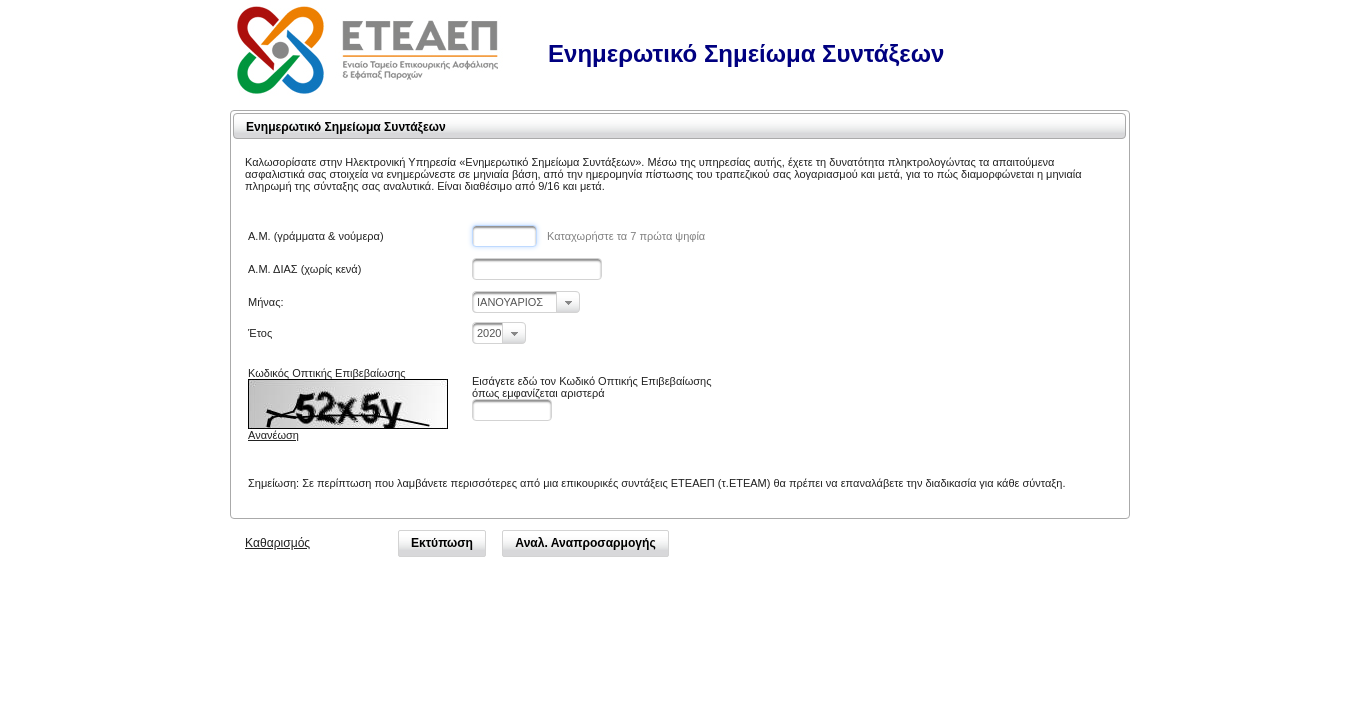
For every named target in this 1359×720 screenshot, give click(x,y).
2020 (489, 333)
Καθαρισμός (277, 543)
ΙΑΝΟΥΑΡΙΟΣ (510, 302)
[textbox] (504, 236)
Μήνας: (266, 302)
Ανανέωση (273, 435)
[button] (442, 543)
